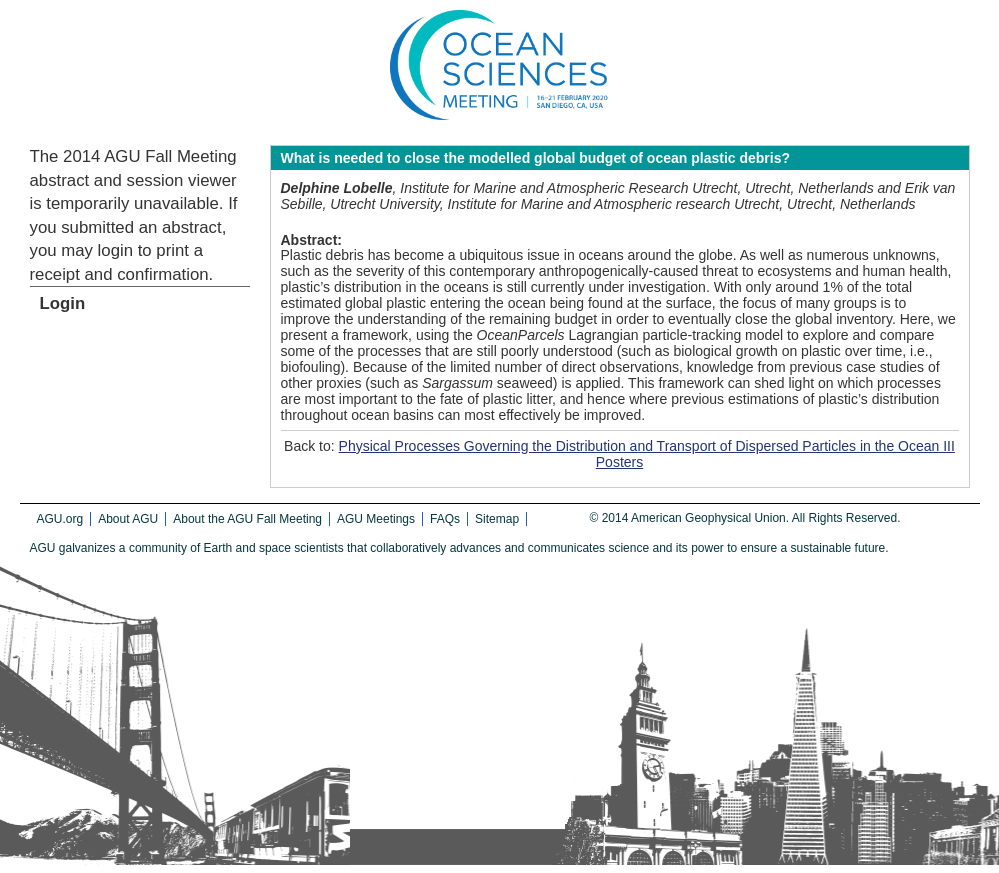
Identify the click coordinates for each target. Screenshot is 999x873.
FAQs (445, 519)
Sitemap (497, 519)
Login (63, 303)
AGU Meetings (376, 519)
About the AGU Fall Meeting (247, 519)
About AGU (128, 519)
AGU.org (60, 519)
